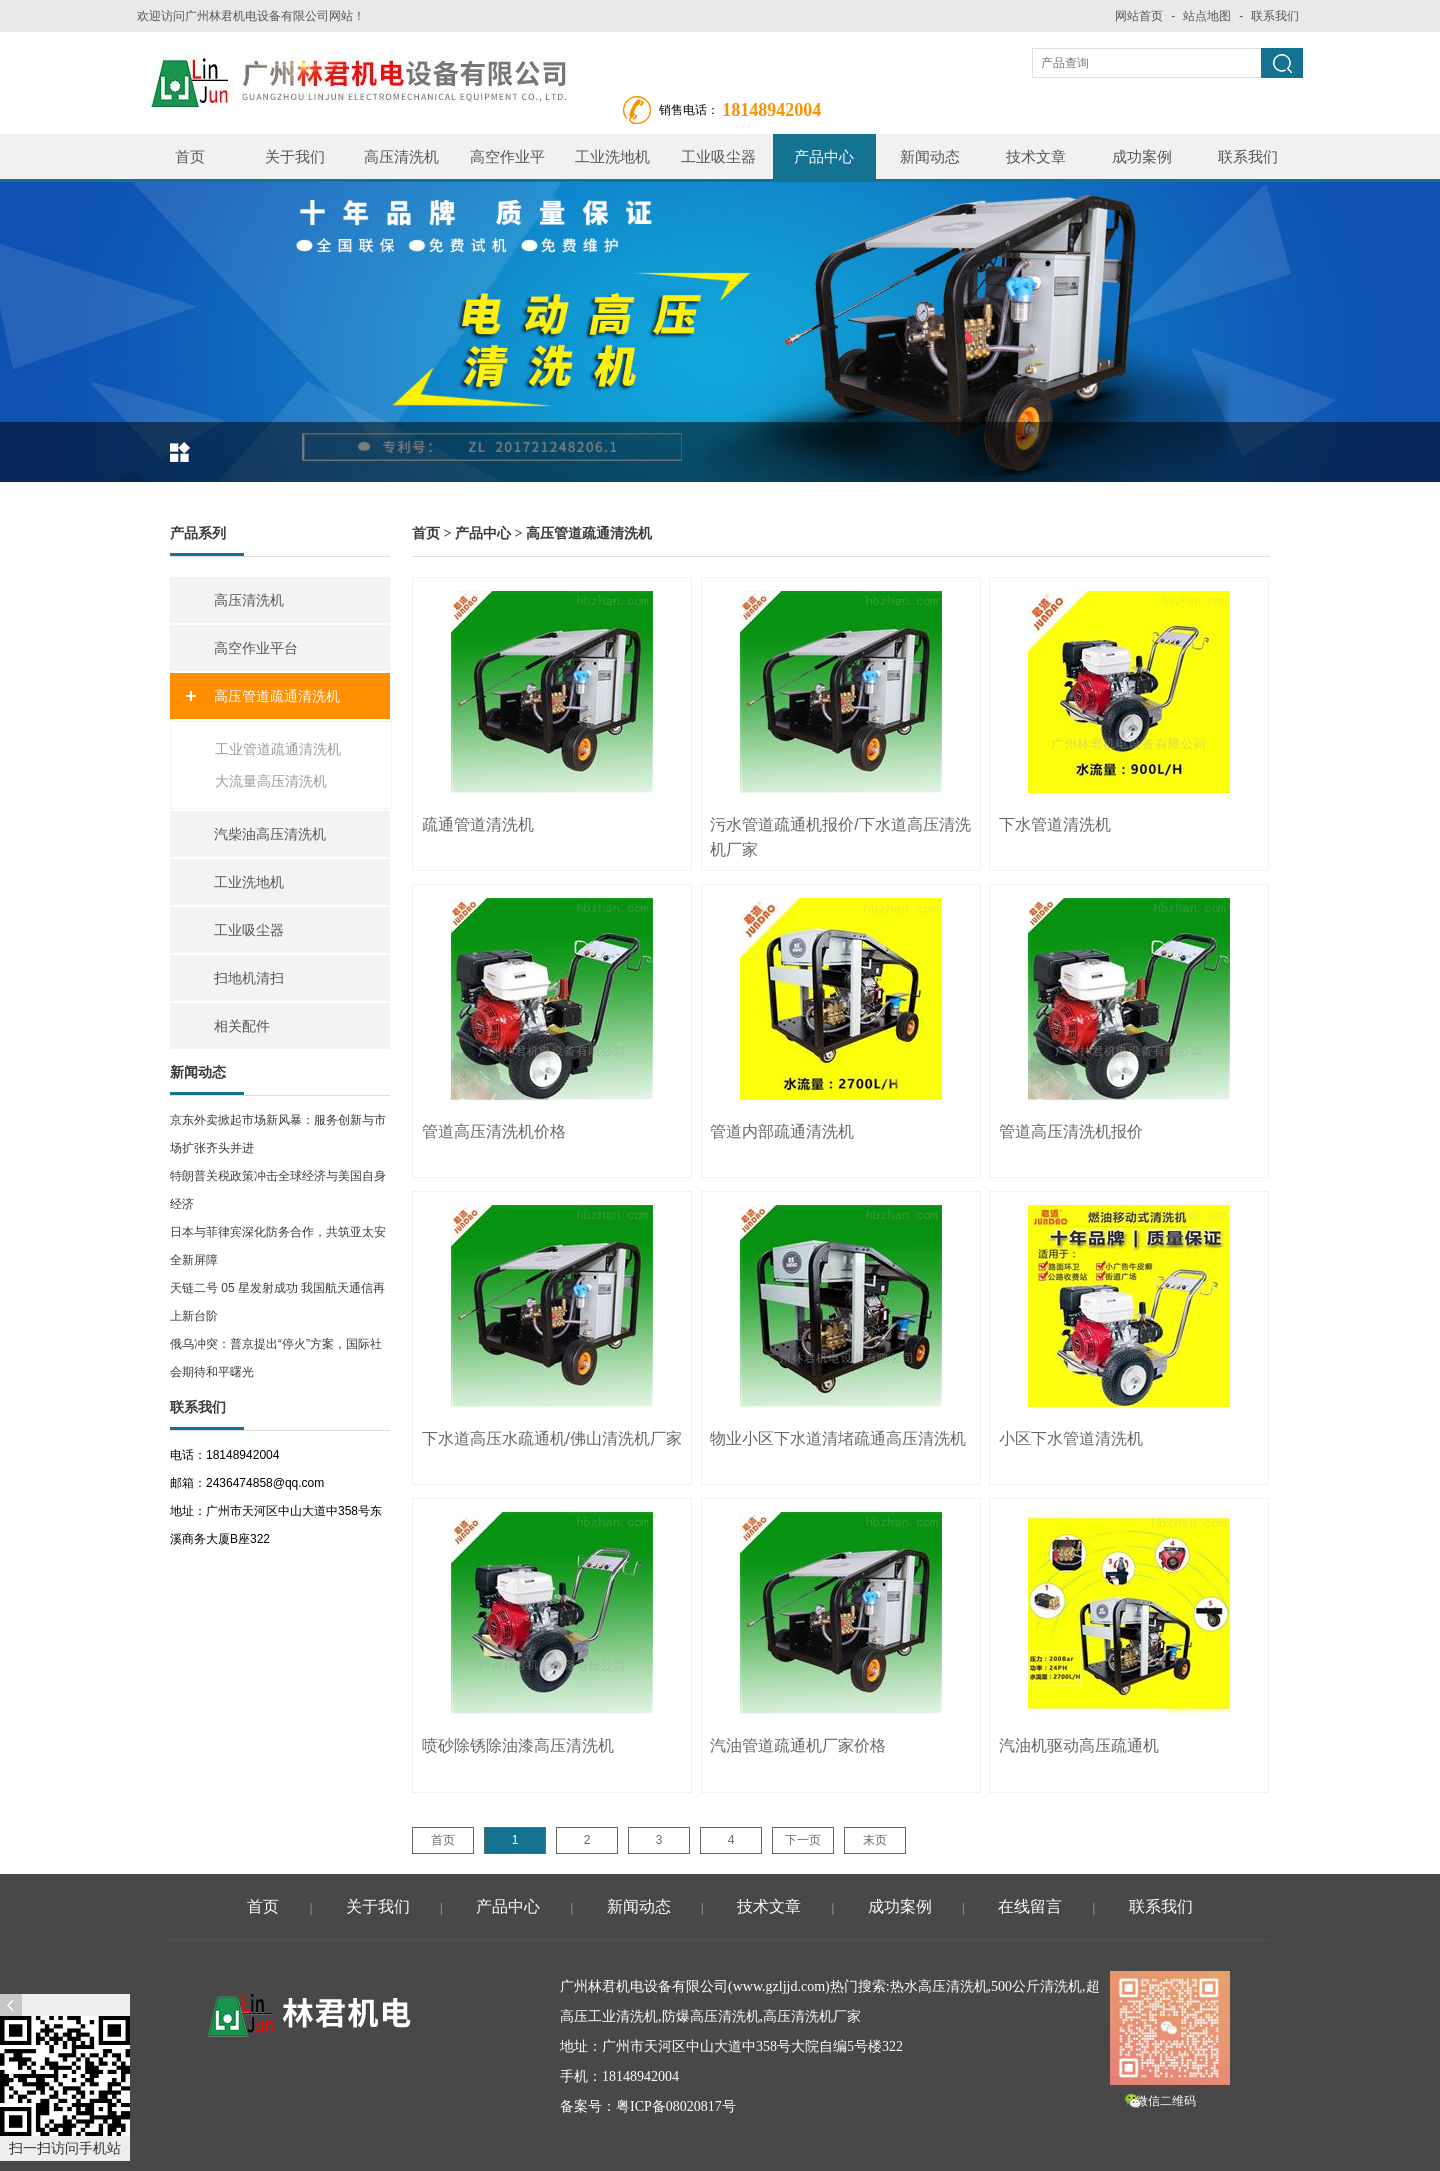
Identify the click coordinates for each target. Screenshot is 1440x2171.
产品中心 (824, 156)
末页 (875, 1840)
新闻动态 (930, 156)
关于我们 (295, 156)
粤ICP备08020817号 (676, 2106)
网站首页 (1139, 16)
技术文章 (1036, 156)
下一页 (803, 1840)
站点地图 (1207, 16)
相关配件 (242, 1026)
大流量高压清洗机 (271, 781)
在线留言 (1030, 1906)
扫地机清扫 (249, 978)
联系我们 (1275, 16)
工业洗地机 (612, 156)
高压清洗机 (401, 156)
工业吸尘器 (718, 156)
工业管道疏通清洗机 (278, 749)
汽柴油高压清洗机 (270, 834)
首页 (190, 156)
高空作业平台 (507, 163)
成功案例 (1142, 156)
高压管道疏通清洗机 (277, 696)
